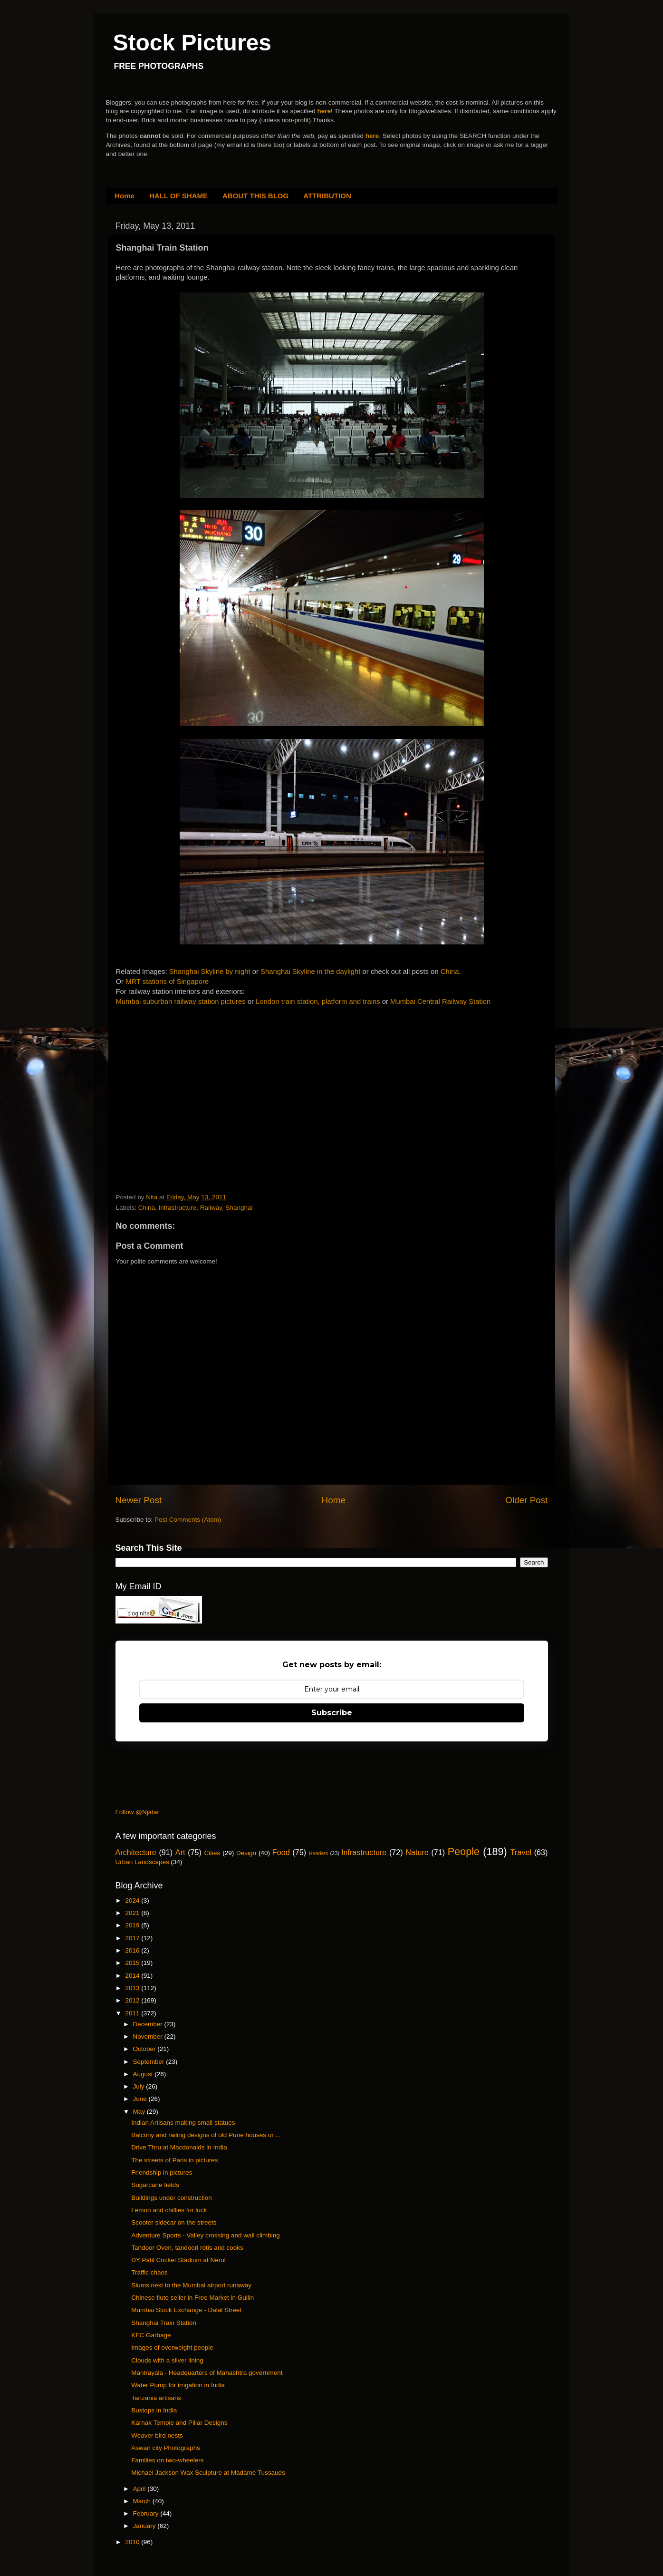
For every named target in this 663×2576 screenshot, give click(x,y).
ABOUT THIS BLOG (255, 196)
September (149, 2061)
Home (125, 196)
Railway (211, 1207)
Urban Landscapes (142, 1862)
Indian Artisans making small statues (183, 2122)
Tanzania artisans (156, 2397)
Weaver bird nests (157, 2435)
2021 (133, 1912)
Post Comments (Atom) (187, 1519)
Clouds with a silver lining (167, 2360)
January (145, 2525)
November (148, 2036)
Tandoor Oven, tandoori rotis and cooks (187, 2247)
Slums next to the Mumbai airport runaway (191, 2285)
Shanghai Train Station (163, 2322)
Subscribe (331, 1712)
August (144, 2074)
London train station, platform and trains (318, 1001)
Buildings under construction (171, 2197)
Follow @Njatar (137, 1812)
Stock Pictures (192, 42)
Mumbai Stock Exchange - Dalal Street (186, 2310)
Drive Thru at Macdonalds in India (179, 2147)
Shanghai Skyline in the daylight (310, 971)
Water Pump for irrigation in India (178, 2385)
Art (180, 1852)
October (145, 2048)
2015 (133, 1962)
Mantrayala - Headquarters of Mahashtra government (206, 2372)
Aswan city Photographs (165, 2447)
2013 (133, 1988)
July (139, 2086)
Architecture (135, 1852)
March (143, 2501)
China (450, 971)
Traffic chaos (149, 2272)
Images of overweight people (172, 2347)
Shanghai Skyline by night (210, 971)
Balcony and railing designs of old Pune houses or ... (205, 2135)
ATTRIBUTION (327, 196)
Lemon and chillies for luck (169, 2210)
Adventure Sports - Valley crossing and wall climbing (205, 2235)
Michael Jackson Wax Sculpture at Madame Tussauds (208, 2472)
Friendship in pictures (161, 2172)
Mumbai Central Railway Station (440, 1001)
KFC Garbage (151, 2335)
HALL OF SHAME (178, 196)
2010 (133, 2542)
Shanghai (238, 1207)
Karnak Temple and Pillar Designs (179, 2422)
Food (281, 1852)
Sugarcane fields (155, 2184)
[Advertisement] (187, 1085)
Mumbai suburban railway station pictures (181, 1001)
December (148, 2024)
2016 (133, 1950)
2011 (133, 2013)
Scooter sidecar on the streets (173, 2222)
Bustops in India (154, 2410)
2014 (133, 1975)
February (147, 2513)
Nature (417, 1852)
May (140, 2111)
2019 (133, 1925)
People (464, 1851)
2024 (133, 1900)
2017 (133, 1938)
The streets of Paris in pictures (174, 2160)
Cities (212, 1853)
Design (246, 1853)
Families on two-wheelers (167, 2460)
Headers (318, 1853)
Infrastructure (178, 1207)
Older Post (526, 1500)
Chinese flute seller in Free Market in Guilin (192, 2297)
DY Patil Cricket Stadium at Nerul (178, 2260)
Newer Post (138, 1500)
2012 (133, 2000)
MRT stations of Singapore (167, 981)
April (140, 2488)
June (141, 2098)
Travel (520, 1852)
